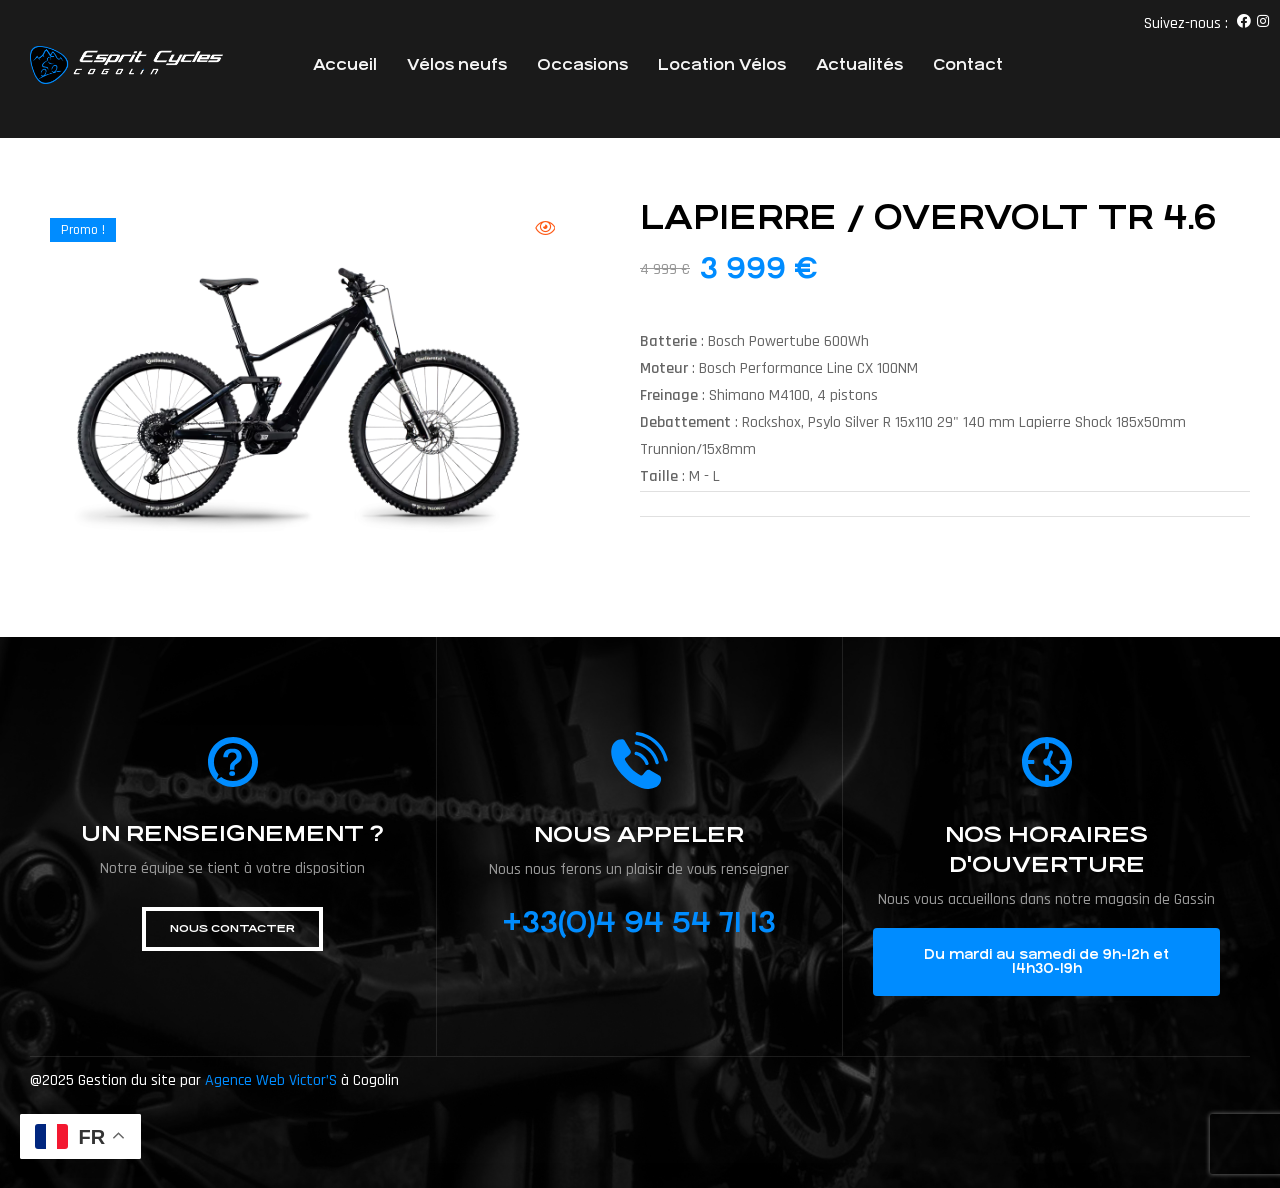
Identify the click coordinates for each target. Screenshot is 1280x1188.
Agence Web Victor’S (271, 1080)
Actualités (859, 64)
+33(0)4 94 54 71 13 (639, 923)
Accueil (345, 64)
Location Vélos (722, 64)
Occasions (582, 64)
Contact (968, 64)
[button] (232, 929)
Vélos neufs (457, 64)
